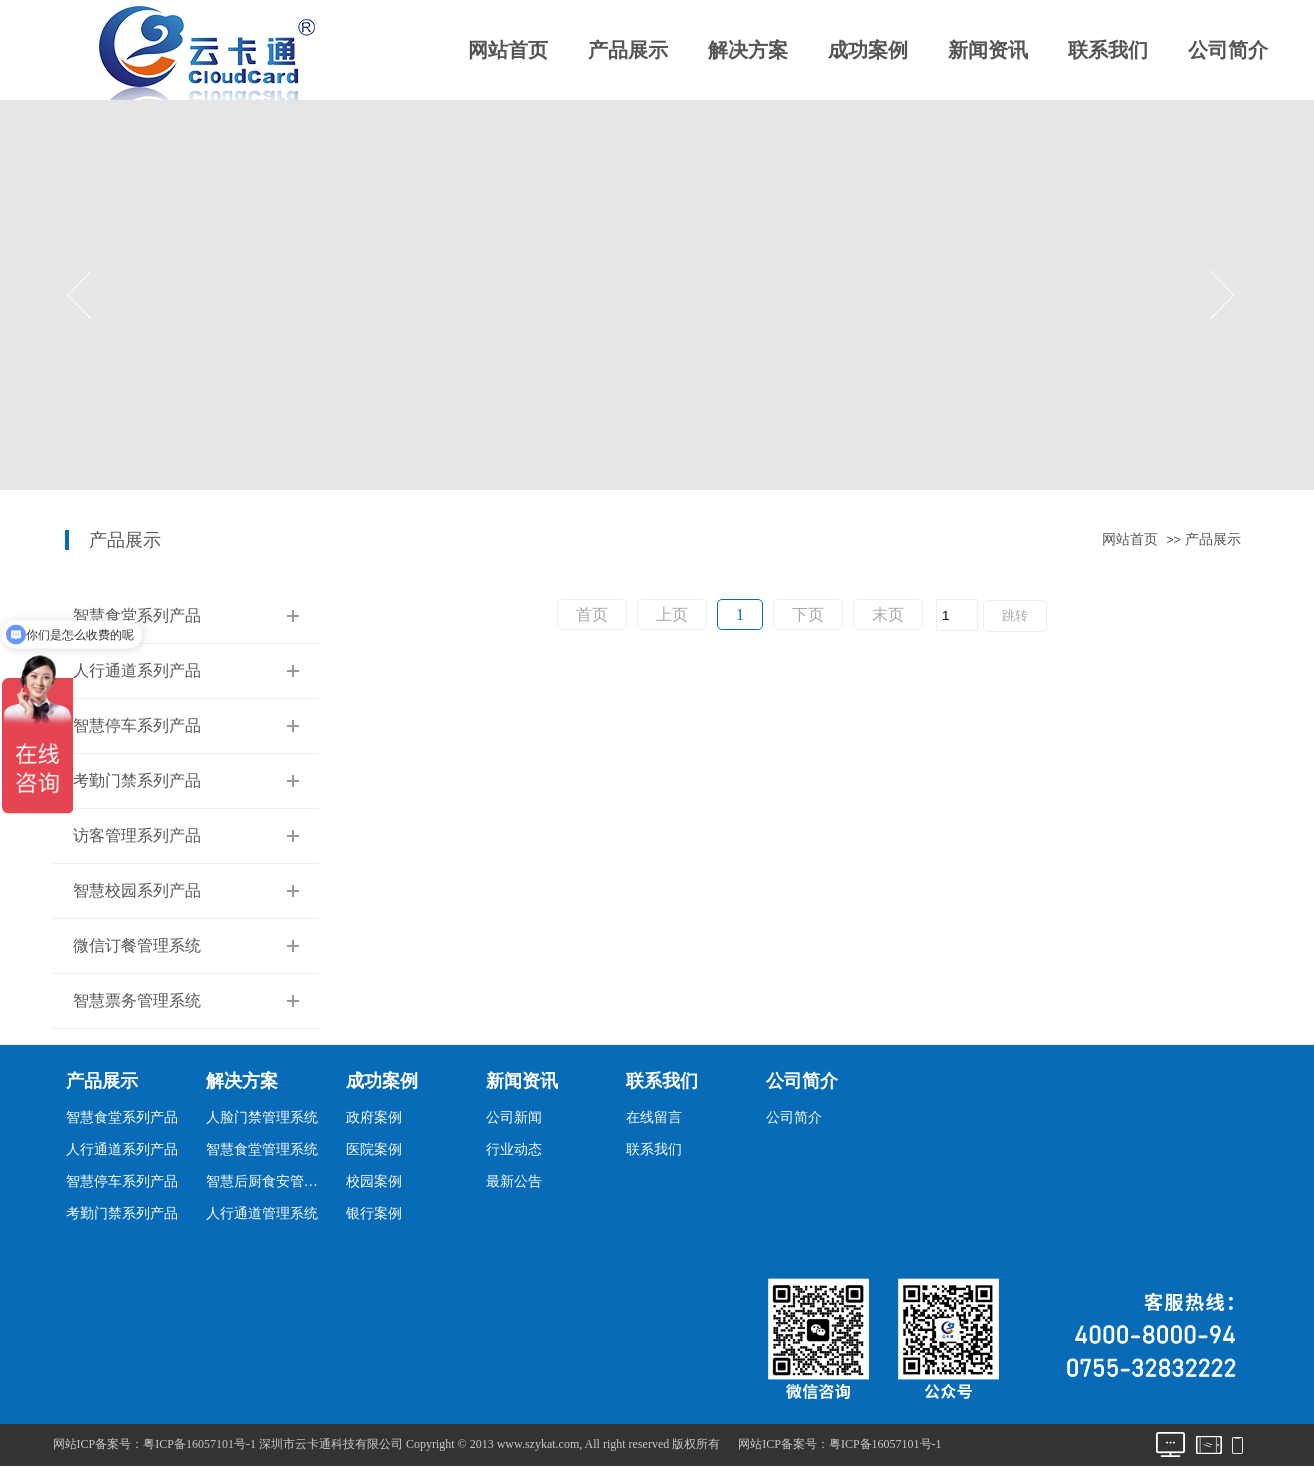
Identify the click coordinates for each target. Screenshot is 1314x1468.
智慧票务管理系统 (137, 1000)
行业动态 (514, 1149)
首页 (592, 614)
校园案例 (374, 1181)
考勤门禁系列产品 (137, 780)
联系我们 (1108, 50)
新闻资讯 (988, 50)
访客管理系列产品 (137, 835)
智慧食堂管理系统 (262, 1149)
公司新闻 (514, 1117)
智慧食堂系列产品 (137, 615)
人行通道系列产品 (137, 670)
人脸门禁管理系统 (262, 1117)
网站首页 (508, 50)
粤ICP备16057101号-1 (885, 1444)
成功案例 (868, 50)
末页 (888, 614)
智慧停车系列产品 (137, 725)
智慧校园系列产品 (137, 890)
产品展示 (628, 50)
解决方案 (748, 50)
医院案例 (374, 1149)
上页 (672, 614)
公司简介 (1228, 50)
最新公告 (514, 1181)
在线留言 (654, 1117)
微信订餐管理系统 (137, 945)
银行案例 (374, 1213)
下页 (808, 614)
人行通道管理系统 (262, 1213)
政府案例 (374, 1117)
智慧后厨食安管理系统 (267, 1181)
